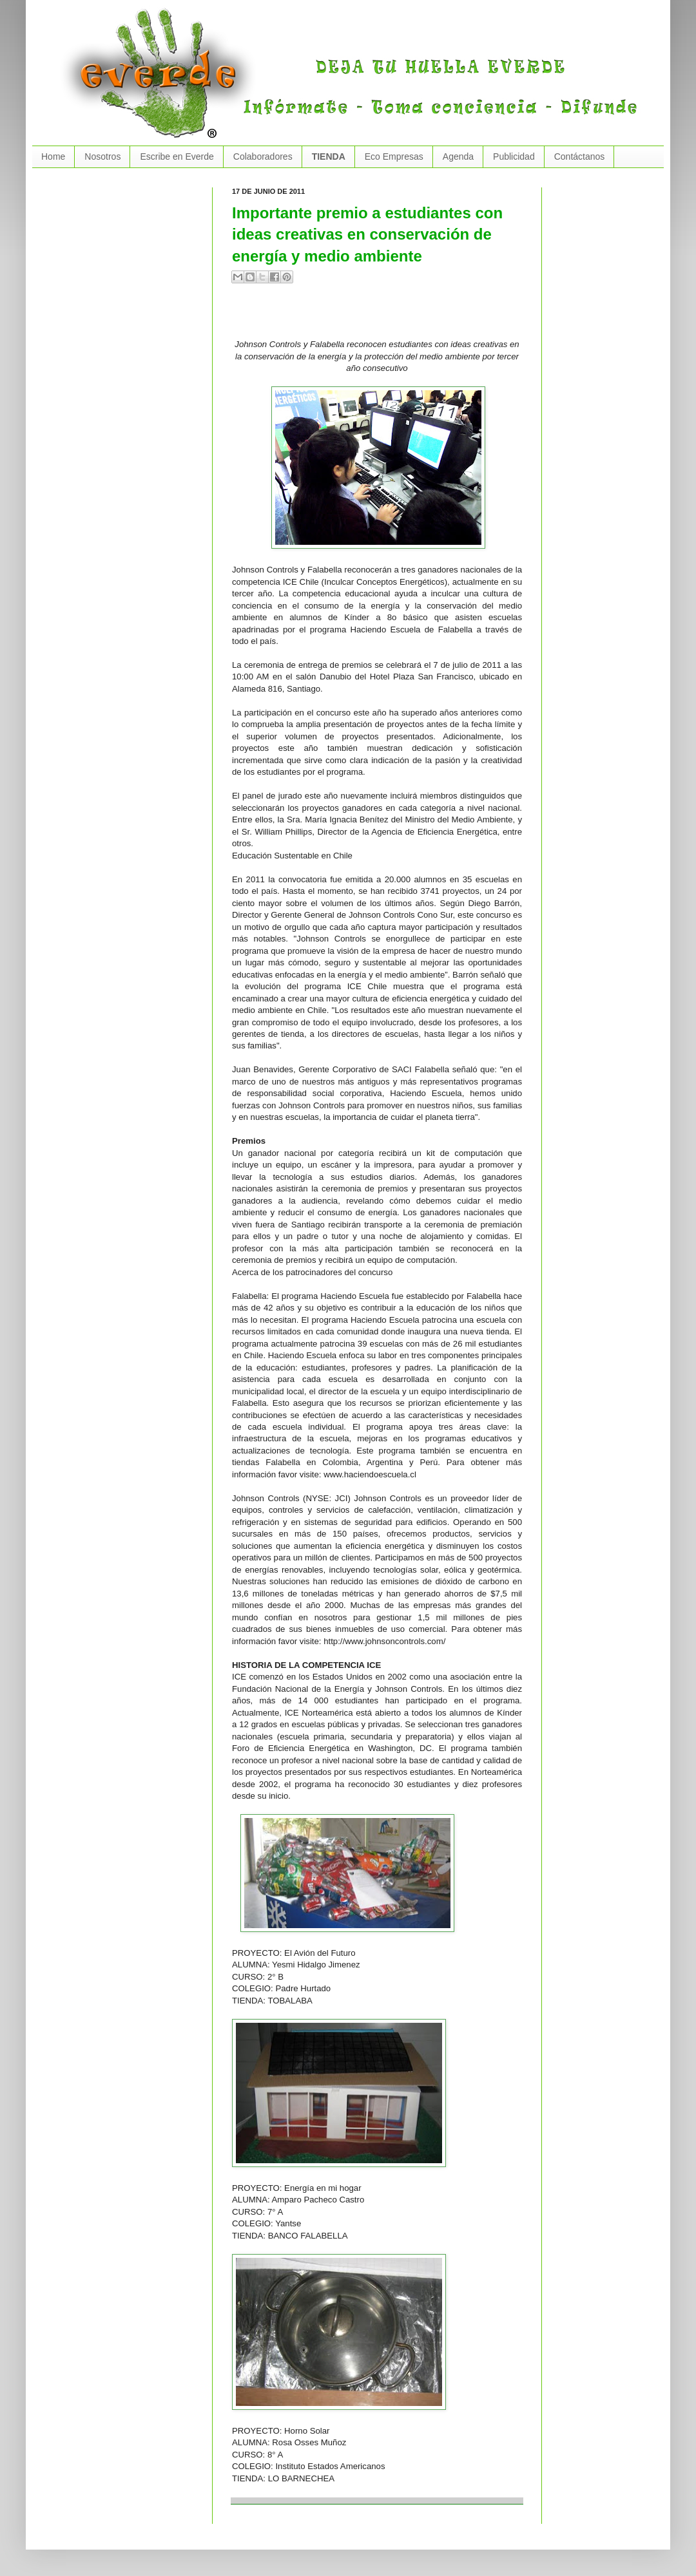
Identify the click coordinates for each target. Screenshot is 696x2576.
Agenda (458, 156)
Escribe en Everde (176, 156)
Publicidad (514, 156)
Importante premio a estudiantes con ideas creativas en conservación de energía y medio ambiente (367, 234)
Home (53, 156)
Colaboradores (263, 156)
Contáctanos (579, 156)
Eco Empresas (394, 156)
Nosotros (102, 156)
